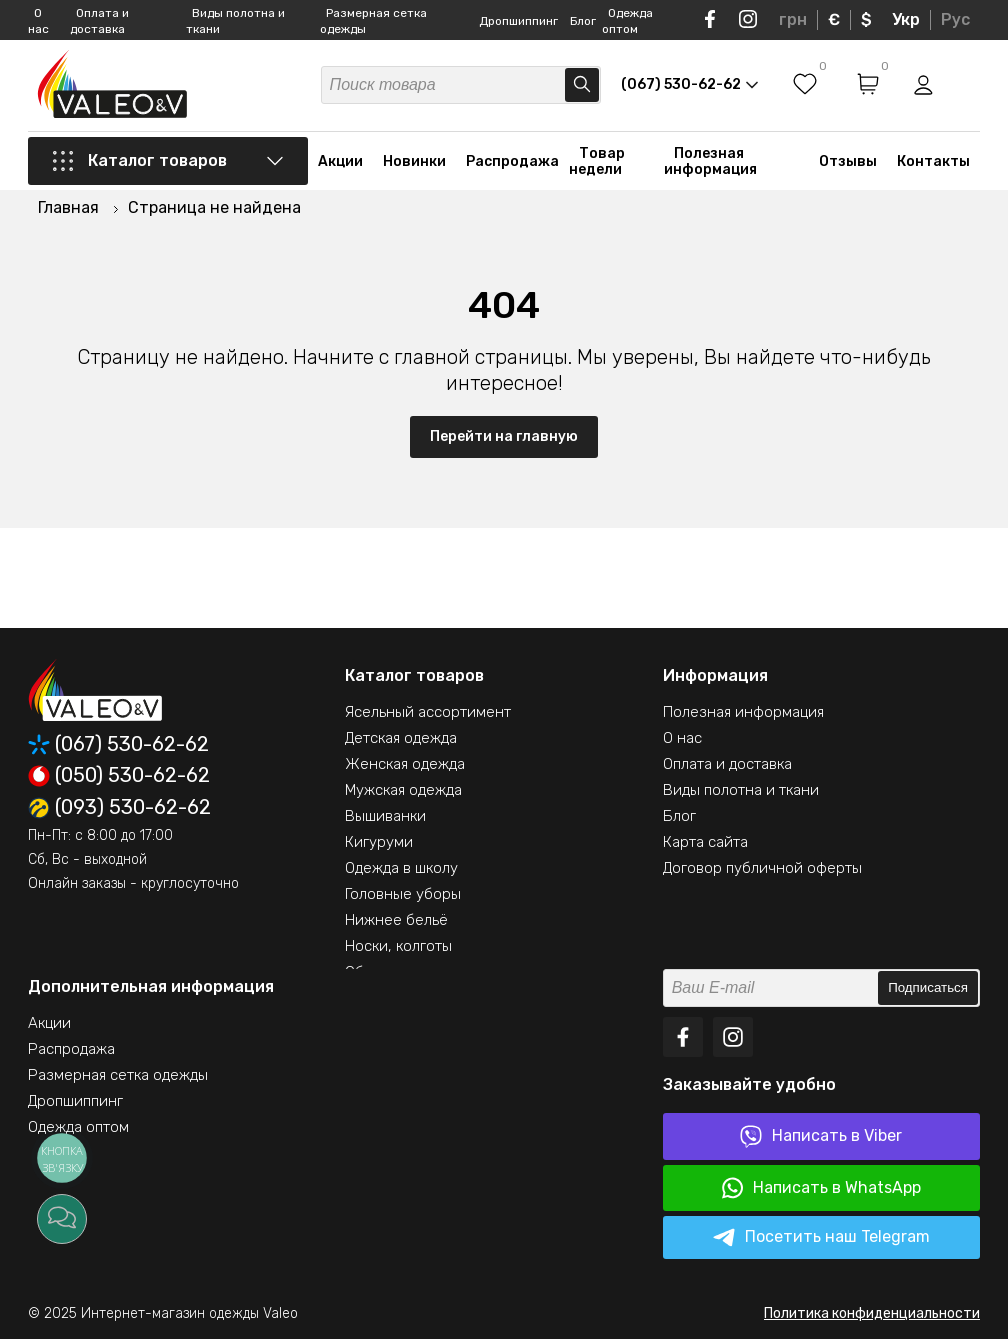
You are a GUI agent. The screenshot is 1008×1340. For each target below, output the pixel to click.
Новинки (414, 162)
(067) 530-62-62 (118, 745)
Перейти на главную (504, 437)
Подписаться (928, 989)
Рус (955, 19)
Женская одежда (405, 765)
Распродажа (512, 162)
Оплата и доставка (727, 765)
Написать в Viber (821, 1137)
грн (793, 19)
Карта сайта (705, 843)
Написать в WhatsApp (821, 1189)
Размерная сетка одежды (118, 1076)
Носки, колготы (398, 947)
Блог (583, 21)
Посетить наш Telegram (821, 1239)
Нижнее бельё (396, 921)
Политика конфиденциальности (872, 1314)
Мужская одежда (403, 791)
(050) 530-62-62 (119, 777)
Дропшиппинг (518, 21)
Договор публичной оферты (762, 869)
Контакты (933, 162)
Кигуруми (379, 843)
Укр (906, 19)
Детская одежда (401, 739)
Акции (340, 162)
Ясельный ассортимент (428, 713)
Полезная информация (710, 162)
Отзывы (848, 162)
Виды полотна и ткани (741, 791)
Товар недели (597, 162)
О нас (682, 739)
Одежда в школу (401, 869)
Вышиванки (385, 817)
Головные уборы (403, 895)
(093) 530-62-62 (119, 809)
